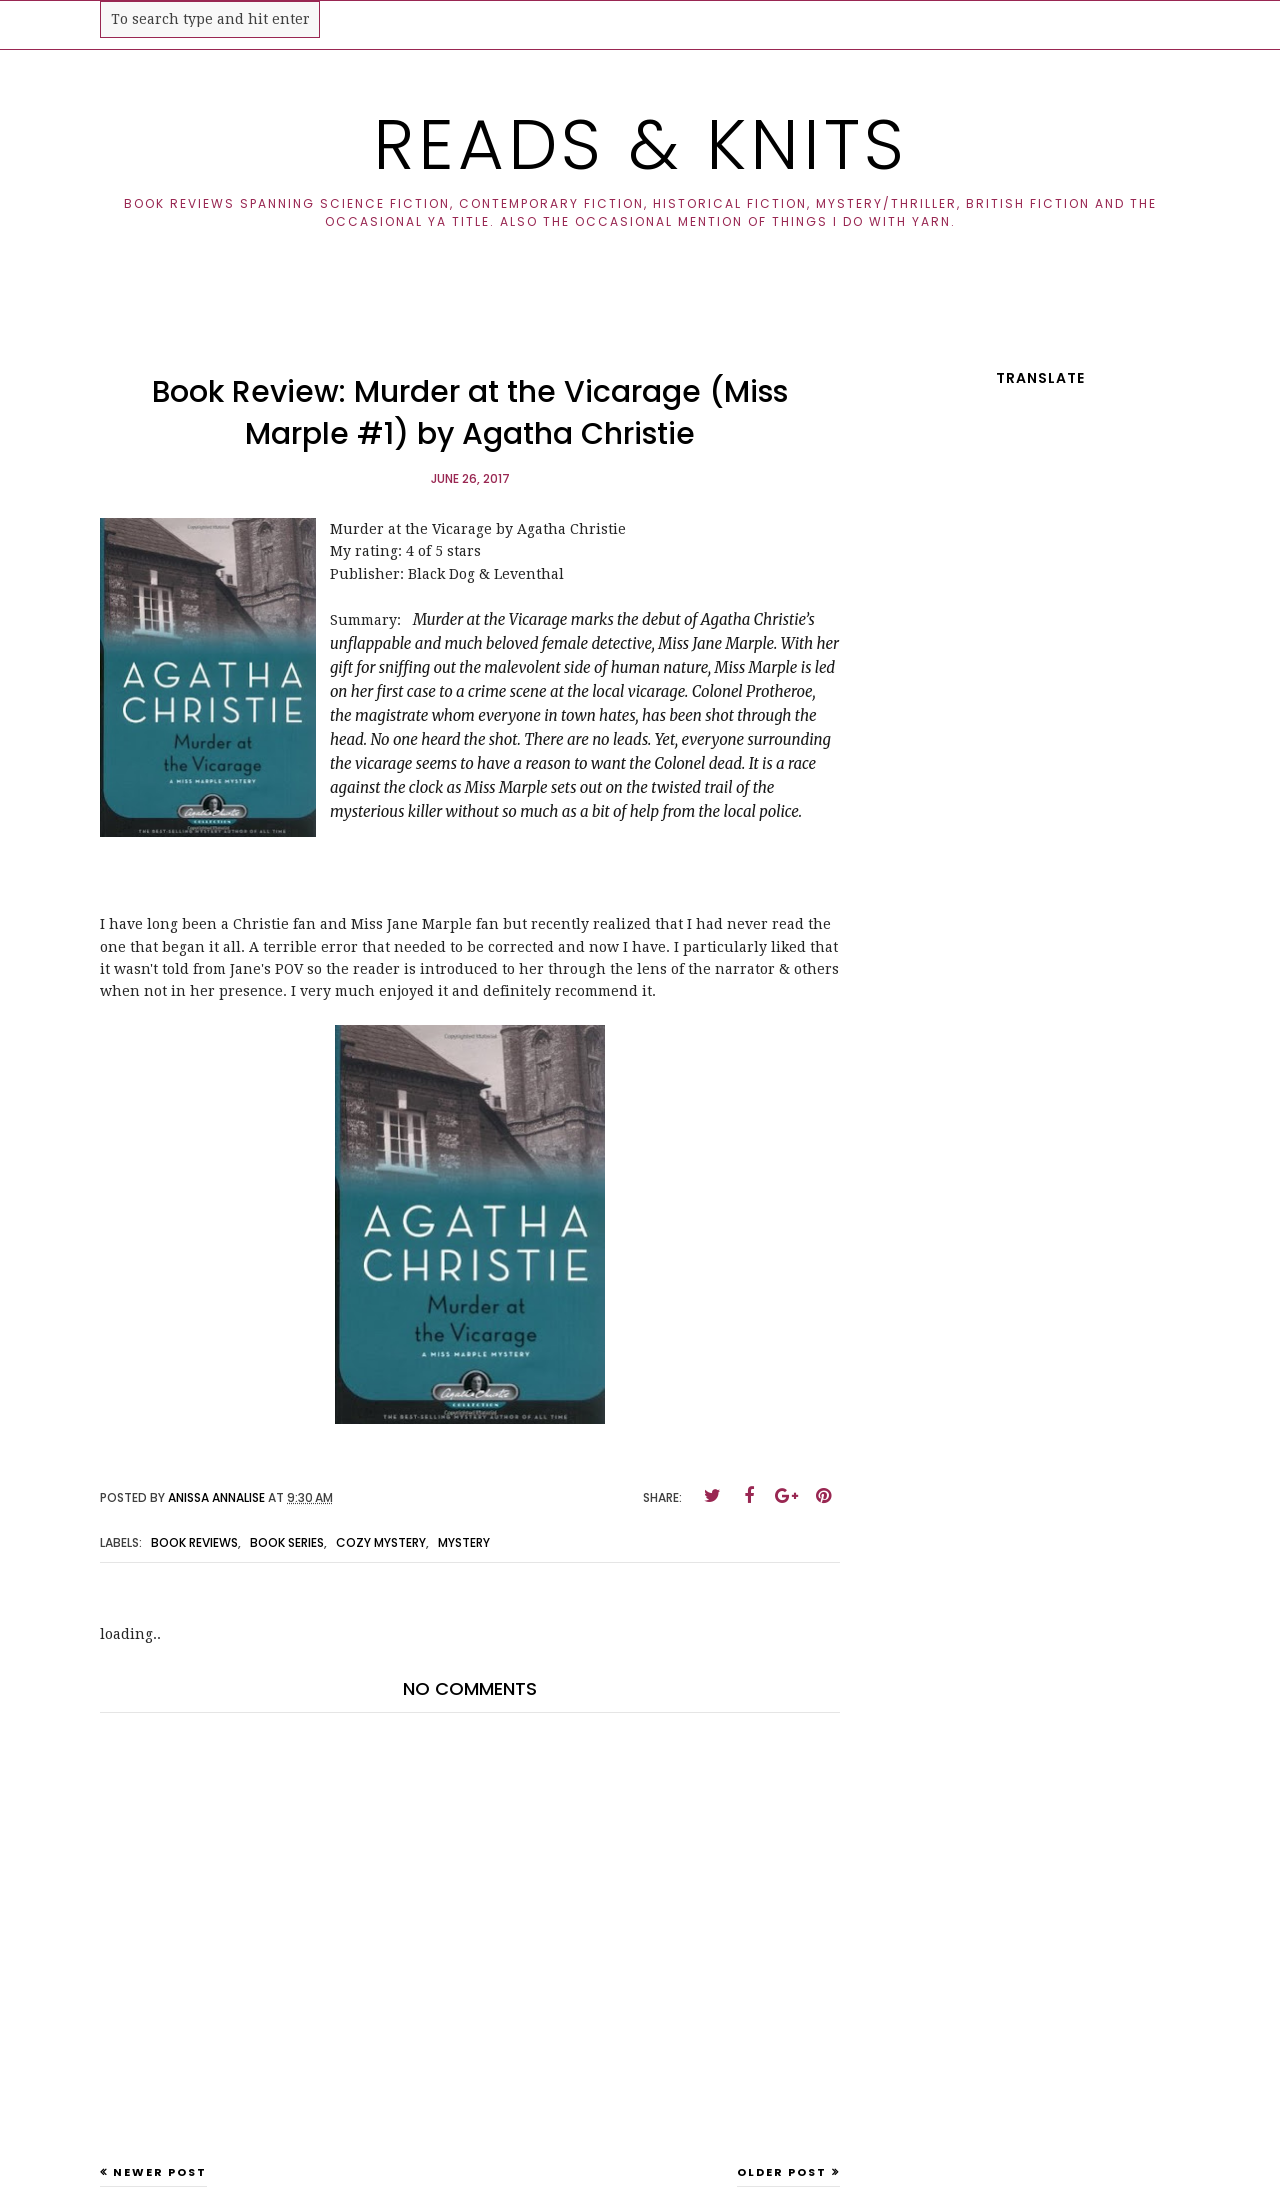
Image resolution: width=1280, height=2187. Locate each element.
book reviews (194, 1542)
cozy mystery (381, 1542)
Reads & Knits (640, 144)
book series (287, 1542)
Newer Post (160, 2172)
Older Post (782, 2172)
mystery (464, 1542)
